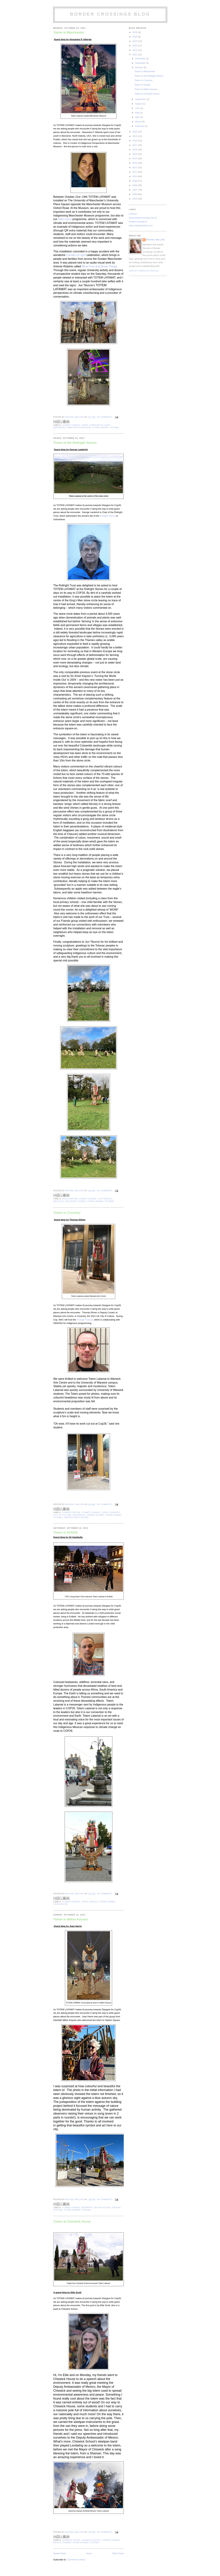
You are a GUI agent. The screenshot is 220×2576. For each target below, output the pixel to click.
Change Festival (85, 1319)
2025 (135, 36)
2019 (135, 136)
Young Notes (60, 1904)
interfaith (87, 2208)
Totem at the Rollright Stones (75, 442)
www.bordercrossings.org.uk (143, 217)
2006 (135, 194)
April (137, 117)
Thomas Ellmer (95, 1515)
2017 (135, 145)
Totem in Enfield (65, 1532)
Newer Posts (59, 2553)
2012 (135, 167)
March (138, 121)
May (137, 112)
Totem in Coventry (66, 1212)
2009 (135, 181)
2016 (135, 149)
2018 (135, 140)
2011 (135, 172)
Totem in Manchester (68, 32)
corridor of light (99, 425)
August (139, 103)
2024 (135, 41)
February (140, 126)
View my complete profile (144, 271)
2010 (135, 176)
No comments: (105, 417)
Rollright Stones (108, 516)
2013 (135, 163)
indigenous (59, 427)
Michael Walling (155, 240)
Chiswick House (71, 2540)
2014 (135, 158)
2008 (135, 185)
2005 (135, 198)
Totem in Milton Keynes (70, 1919)
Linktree (133, 214)
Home (89, 2553)
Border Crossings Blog (110, 14)
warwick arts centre (76, 1517)
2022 (135, 50)
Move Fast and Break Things (99, 266)
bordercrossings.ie (138, 221)
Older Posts (118, 2553)
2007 (135, 189)
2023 (135, 45)
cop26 (84, 425)
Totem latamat (100, 427)
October (139, 67)
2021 (135, 54)
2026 (135, 32)
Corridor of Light (76, 255)
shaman (67, 2543)
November (140, 63)
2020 (135, 131)
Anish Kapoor (69, 1199)
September (141, 99)
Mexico (57, 2543)
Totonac (114, 427)
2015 (135, 154)
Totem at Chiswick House (72, 2221)
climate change (71, 425)
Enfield (93, 1902)
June (138, 108)
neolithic (58, 1201)
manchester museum (79, 427)
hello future (65, 219)
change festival (71, 1512)
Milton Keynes (103, 2208)
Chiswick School (90, 2540)
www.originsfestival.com (141, 225)
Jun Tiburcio (105, 1199)
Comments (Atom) (76, 2559)
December (140, 58)
